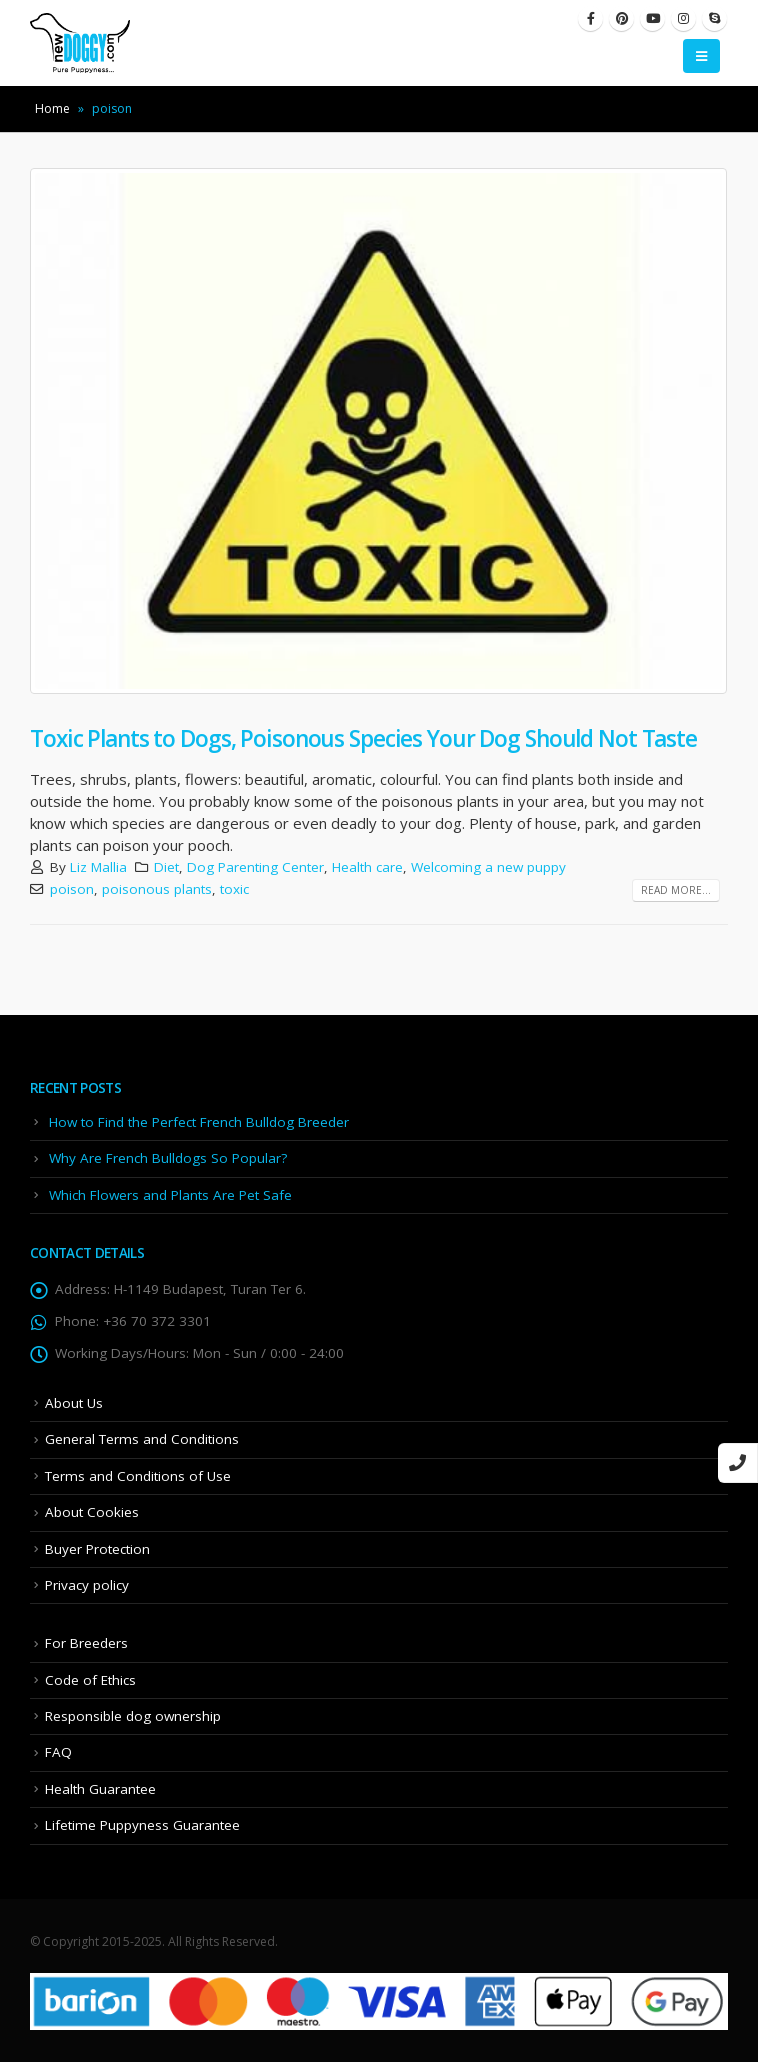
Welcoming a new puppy (488, 867)
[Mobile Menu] (701, 56)
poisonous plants (157, 889)
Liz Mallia (98, 867)
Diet (166, 867)
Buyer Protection (97, 1549)
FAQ (58, 1752)
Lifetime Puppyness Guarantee (142, 1825)
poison (72, 889)
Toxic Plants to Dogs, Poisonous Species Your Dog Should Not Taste (363, 738)
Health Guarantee (100, 1789)
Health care (367, 867)
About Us (74, 1403)
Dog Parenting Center (255, 867)
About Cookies (92, 1512)
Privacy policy (87, 1585)
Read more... (676, 890)
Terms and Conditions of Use (138, 1476)
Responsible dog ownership (133, 1716)
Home (52, 108)
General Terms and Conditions (142, 1439)
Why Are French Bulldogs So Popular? (168, 1158)
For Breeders (86, 1643)
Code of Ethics (90, 1680)
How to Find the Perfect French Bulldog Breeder (199, 1122)
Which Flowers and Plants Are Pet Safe (170, 1195)
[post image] (379, 431)
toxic (234, 889)
